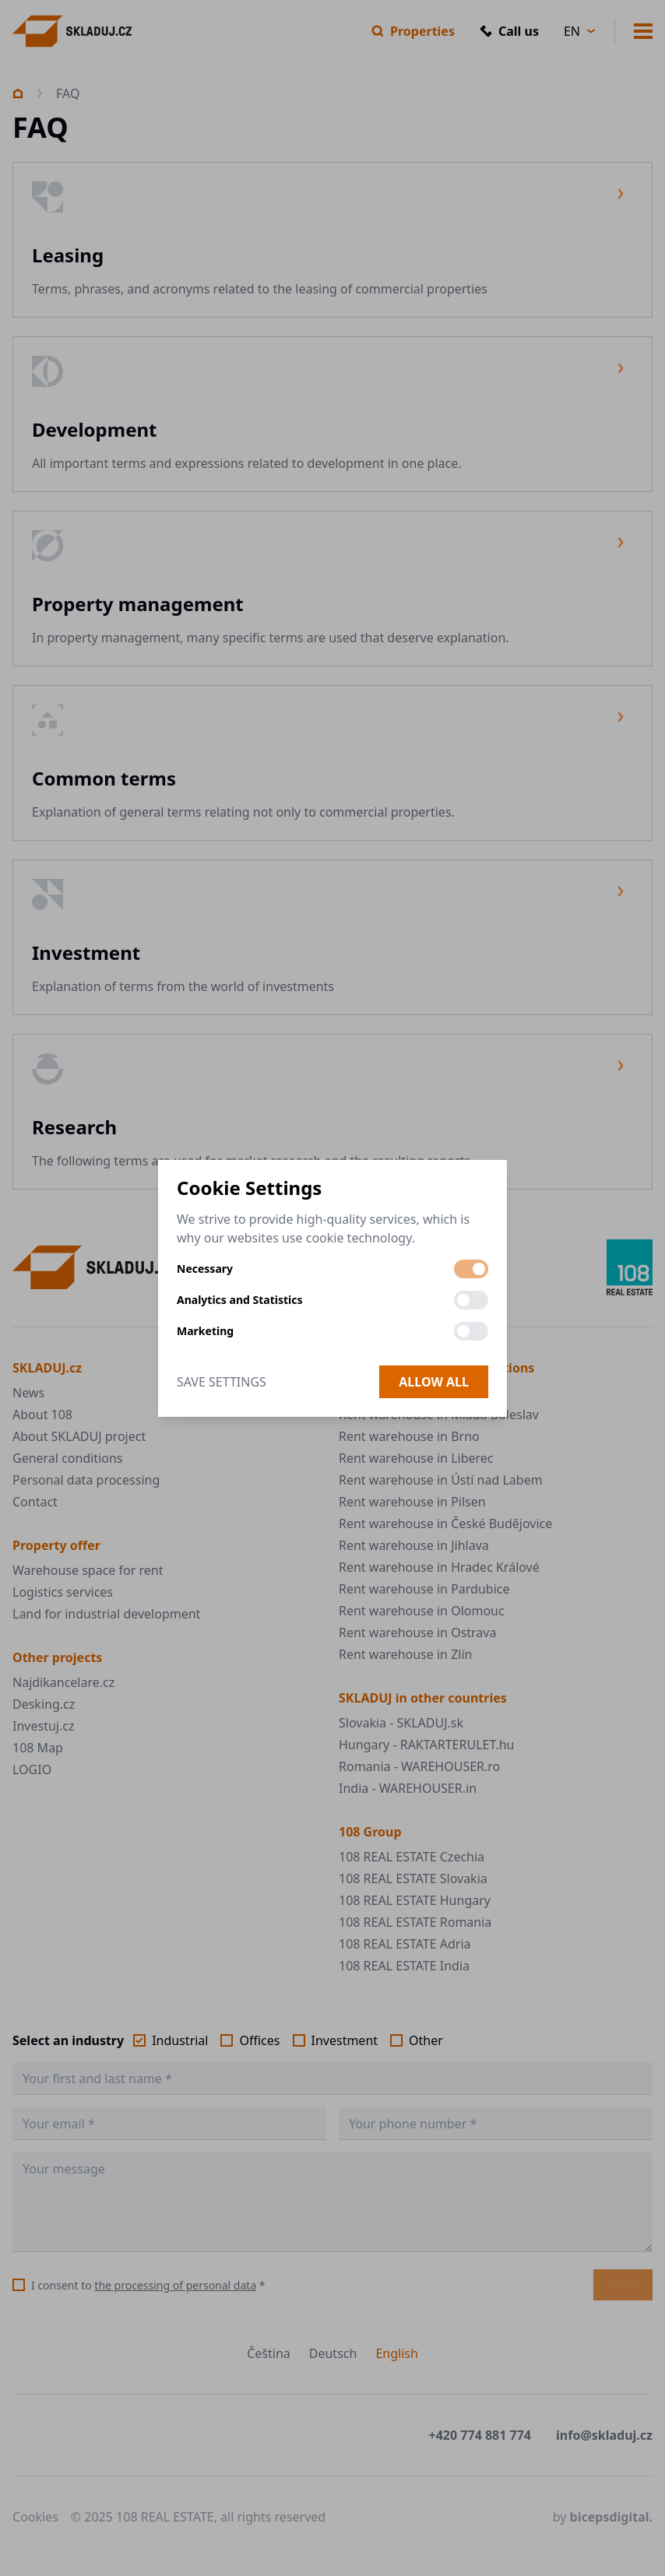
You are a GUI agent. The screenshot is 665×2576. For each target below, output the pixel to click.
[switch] (471, 1269)
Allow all (434, 1381)
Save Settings (221, 1381)
